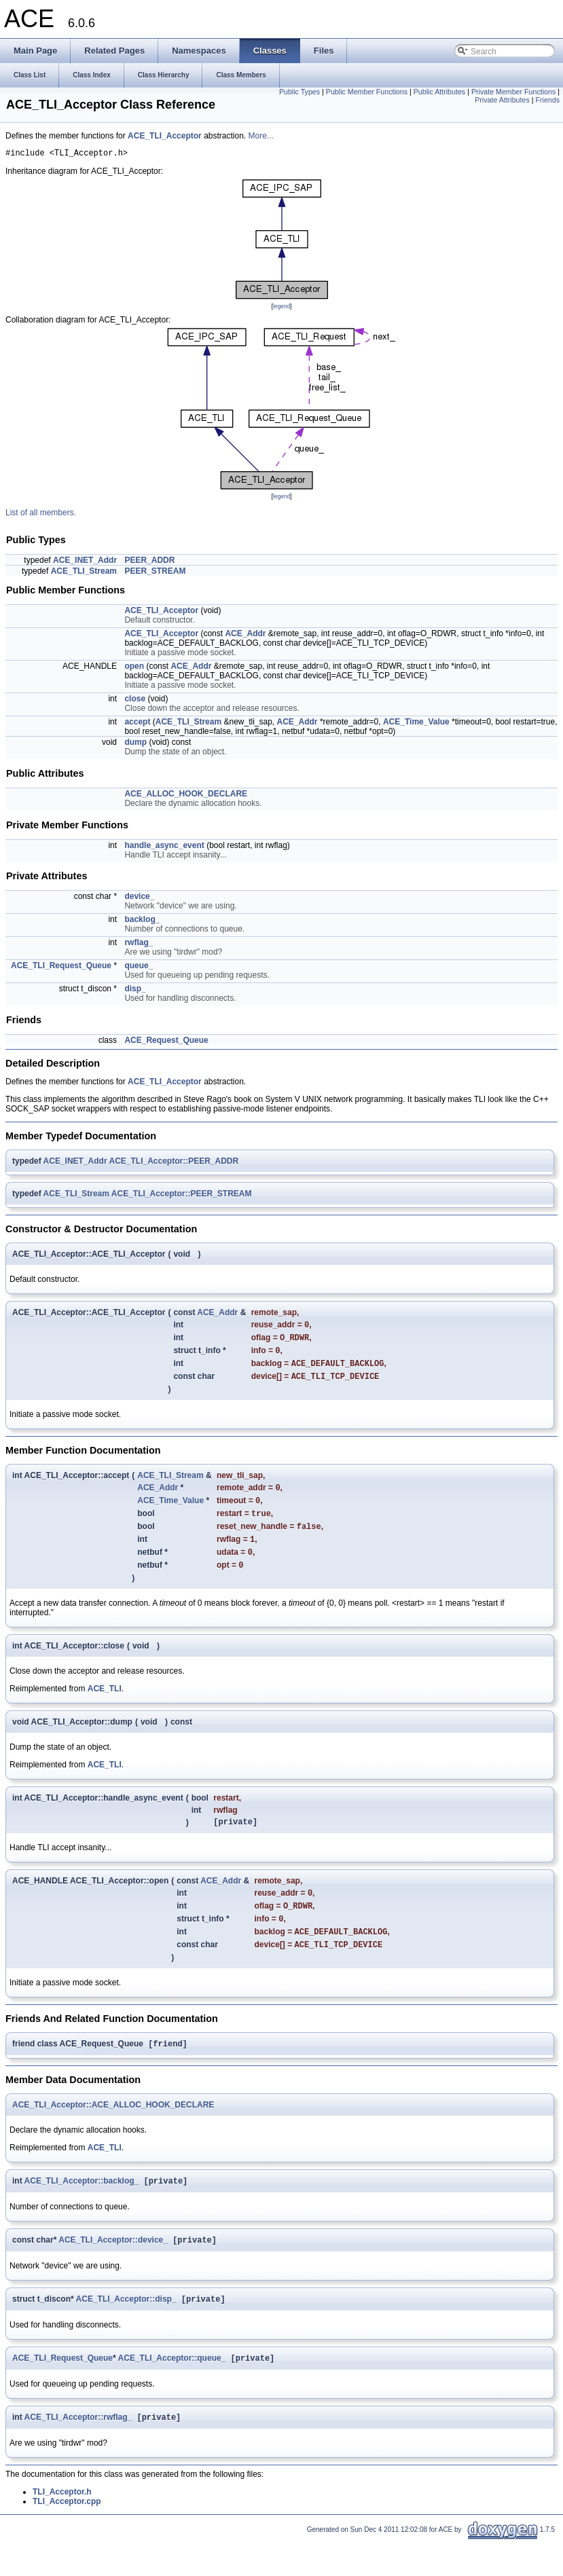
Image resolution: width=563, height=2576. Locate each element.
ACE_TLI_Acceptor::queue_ (172, 2392)
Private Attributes (502, 100)
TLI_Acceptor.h (62, 2527)
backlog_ (142, 921)
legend (281, 308)
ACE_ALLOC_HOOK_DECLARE (185, 796)
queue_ (138, 967)
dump (135, 744)
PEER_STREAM (154, 573)
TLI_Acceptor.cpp (67, 2536)
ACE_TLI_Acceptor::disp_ (126, 2331)
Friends (547, 100)
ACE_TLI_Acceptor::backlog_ (81, 2210)
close (134, 700)
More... (261, 136)
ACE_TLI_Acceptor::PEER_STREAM (181, 1195)
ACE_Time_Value (416, 724)
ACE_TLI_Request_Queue (61, 967)
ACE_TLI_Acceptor (165, 136)
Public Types (299, 92)
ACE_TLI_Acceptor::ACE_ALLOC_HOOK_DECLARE (113, 2133)
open (134, 668)
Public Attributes (439, 92)
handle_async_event (164, 847)
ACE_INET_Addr (85, 562)
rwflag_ (138, 944)
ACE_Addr (245, 635)
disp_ (134, 990)
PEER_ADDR (149, 562)
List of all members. (40, 514)
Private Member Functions (513, 92)
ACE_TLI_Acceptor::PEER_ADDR (173, 1163)
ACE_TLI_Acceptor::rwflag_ (78, 2452)
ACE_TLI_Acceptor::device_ (113, 2271)
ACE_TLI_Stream (84, 573)
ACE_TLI (105, 1707)
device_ (139, 898)
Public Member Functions (366, 92)
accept (137, 724)
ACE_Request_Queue (166, 1042)
